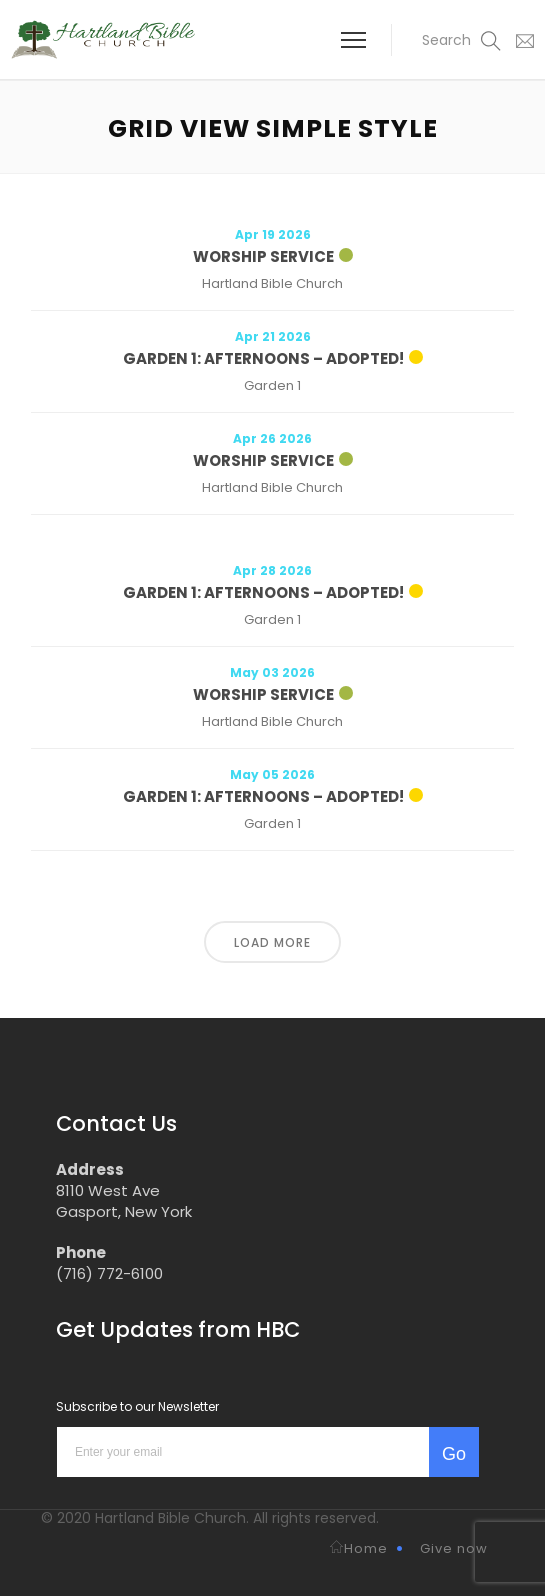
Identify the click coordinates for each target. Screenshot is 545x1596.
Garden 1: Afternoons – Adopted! (263, 358)
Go (454, 1454)
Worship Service (263, 256)
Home (359, 1548)
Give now (454, 1548)
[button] (449, 40)
